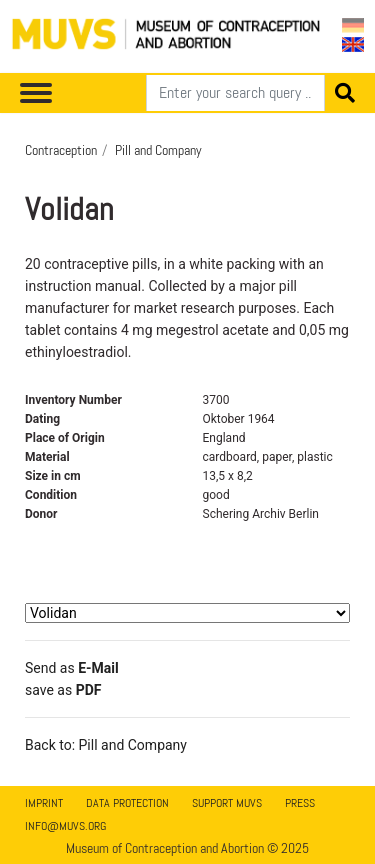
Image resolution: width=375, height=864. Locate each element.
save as (63, 690)
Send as (72, 668)
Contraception (61, 150)
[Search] (235, 93)
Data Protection (127, 803)
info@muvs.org (65, 826)
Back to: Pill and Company (106, 745)
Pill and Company (158, 150)
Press (300, 803)
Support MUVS (227, 803)
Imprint (44, 803)
